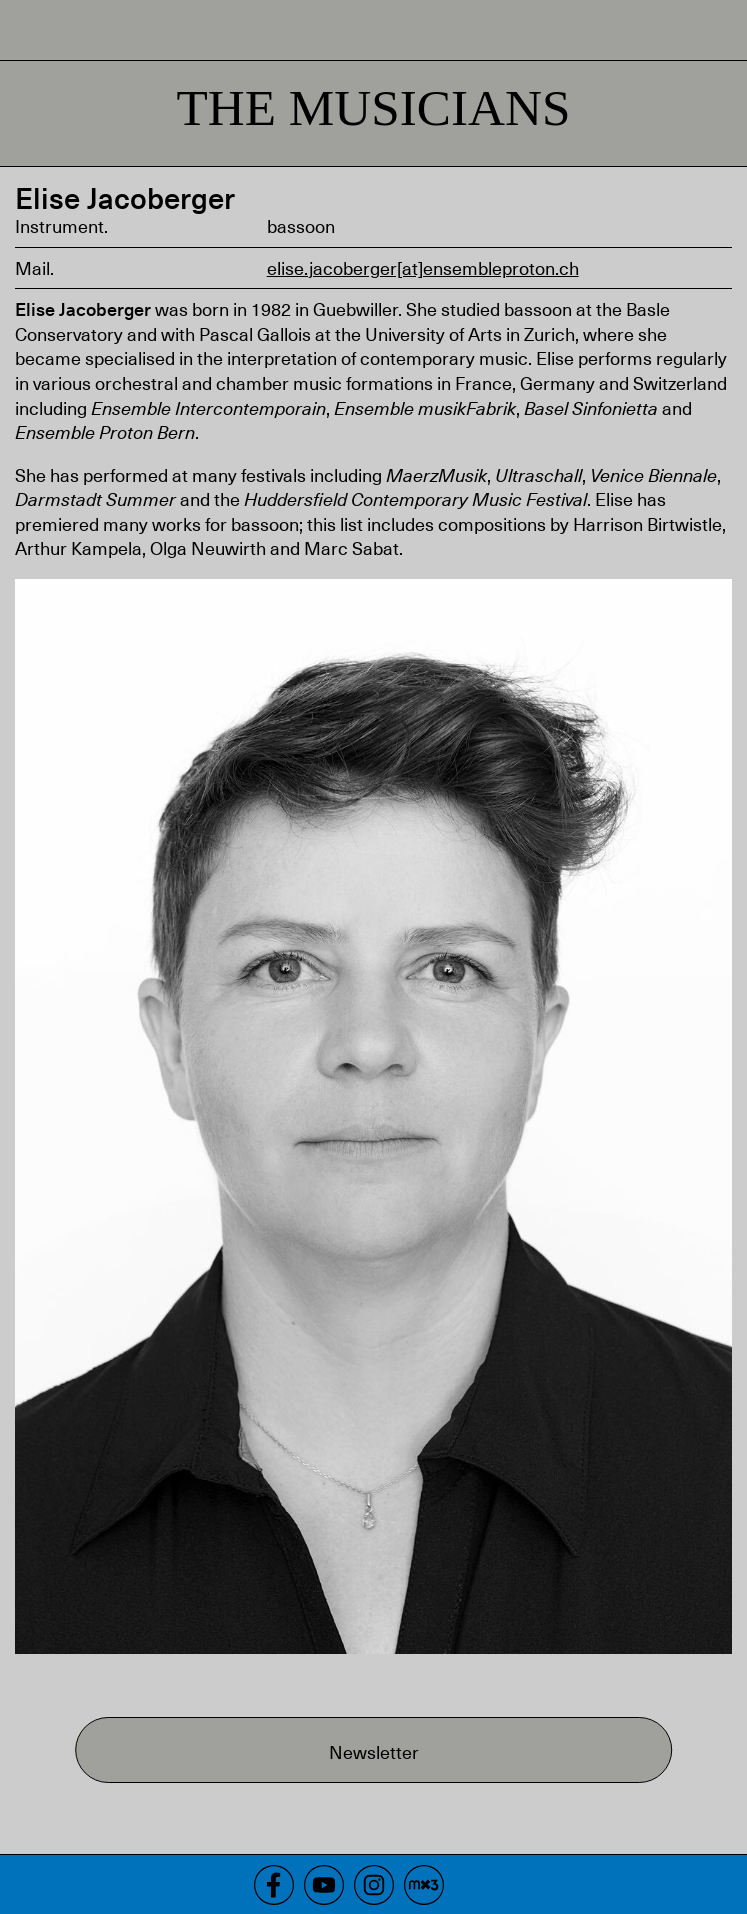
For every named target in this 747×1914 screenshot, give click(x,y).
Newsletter (374, 1751)
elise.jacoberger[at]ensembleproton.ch (423, 267)
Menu (717, 30)
